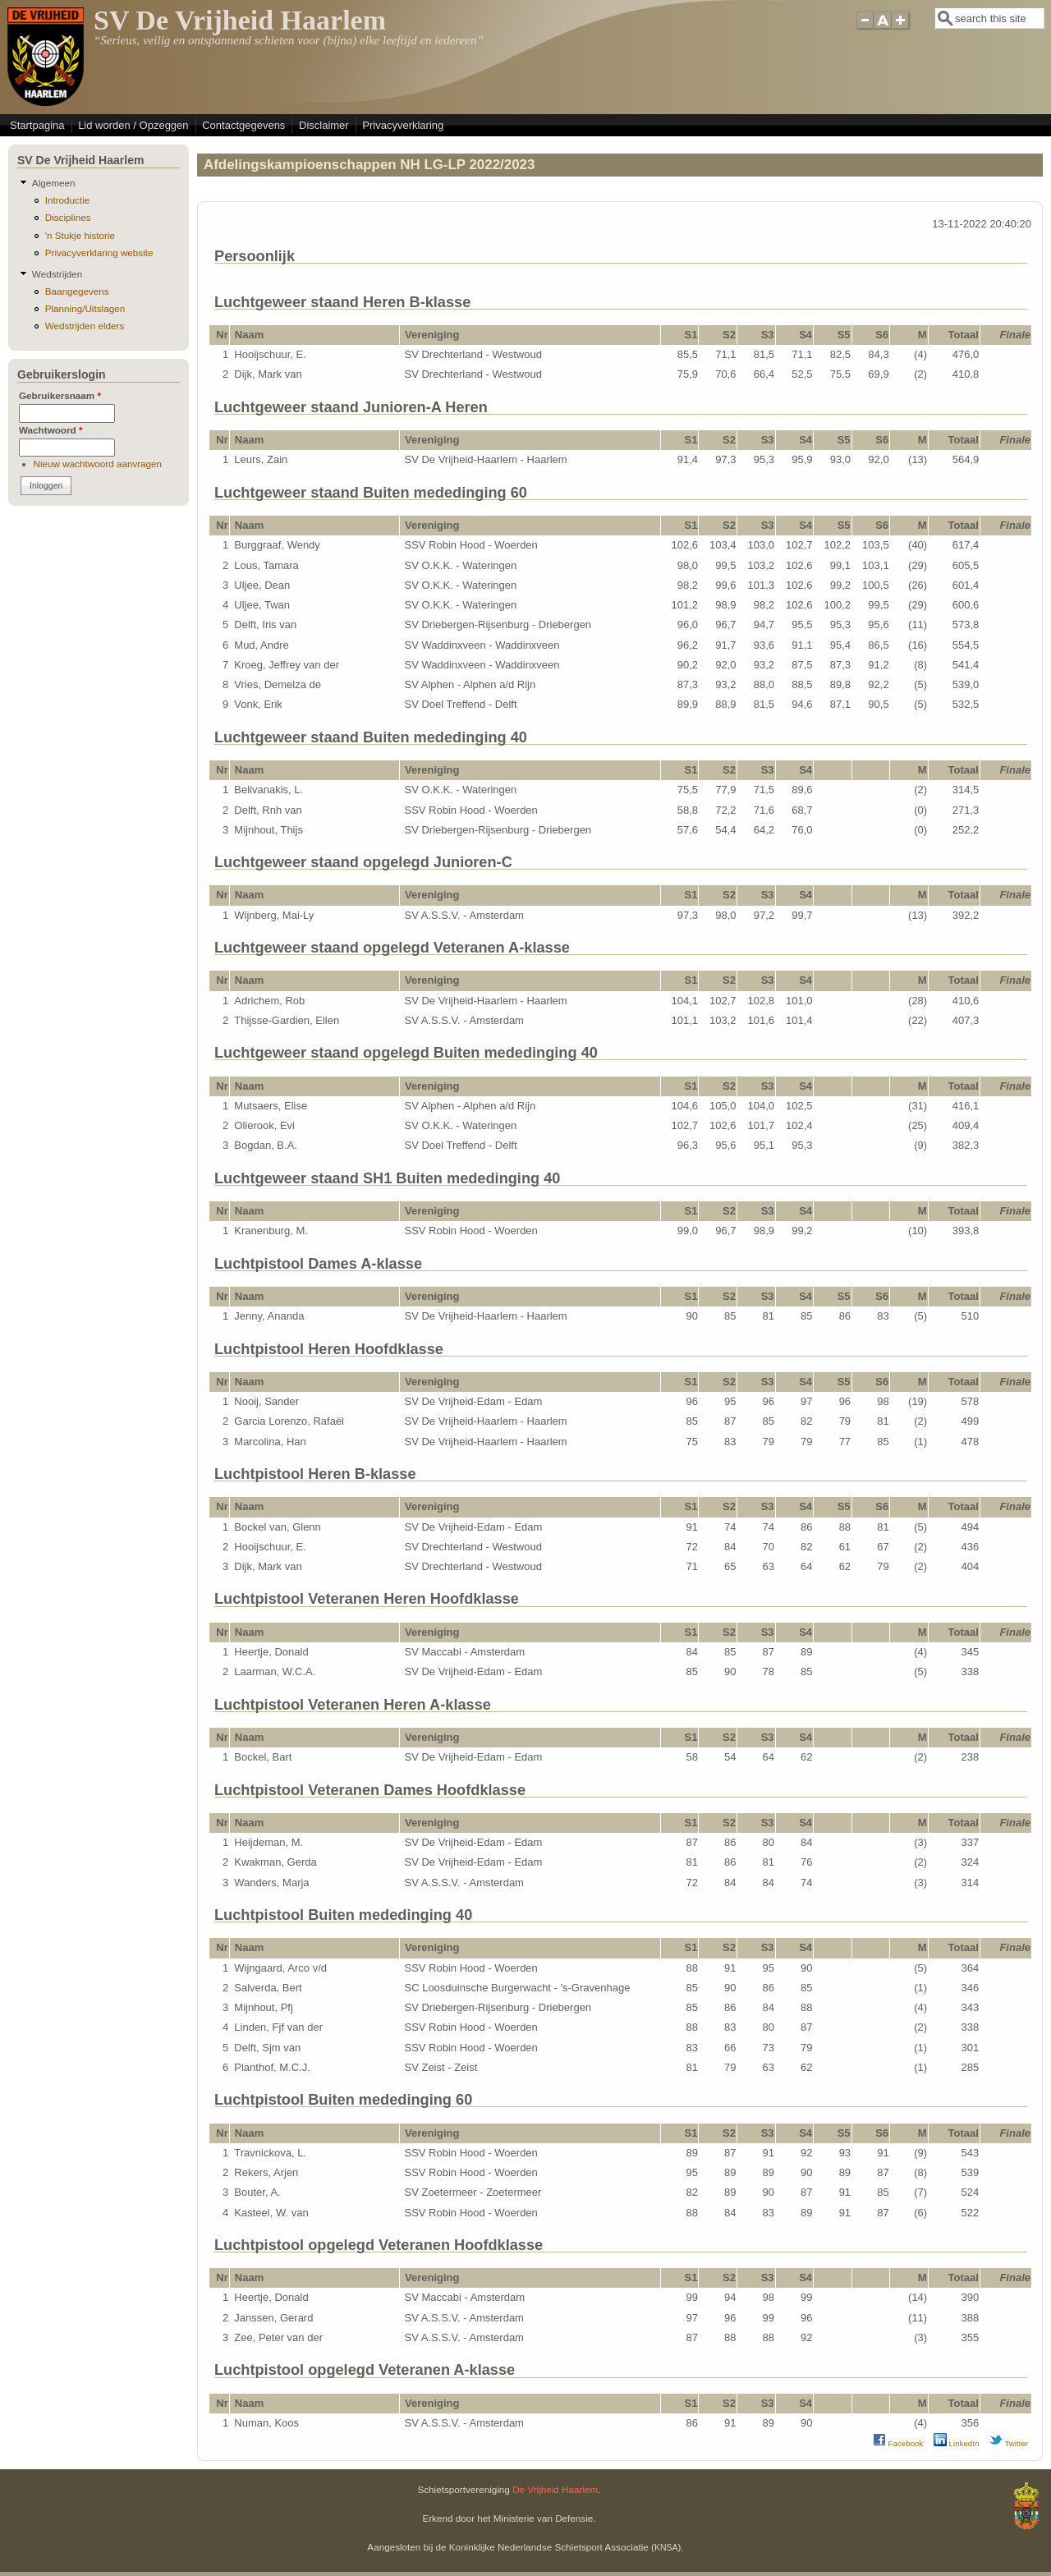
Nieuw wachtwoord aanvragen (98, 463)
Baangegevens (77, 291)
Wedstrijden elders (85, 325)
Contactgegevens (243, 125)
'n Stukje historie (80, 235)
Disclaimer (324, 125)
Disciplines (68, 217)
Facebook (898, 2443)
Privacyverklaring (402, 125)
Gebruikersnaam (60, 395)
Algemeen (54, 182)
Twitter (1008, 2443)
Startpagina (37, 125)
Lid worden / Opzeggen (133, 125)
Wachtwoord (51, 430)
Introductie (67, 200)
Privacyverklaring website (99, 252)
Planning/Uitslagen (85, 308)
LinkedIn (957, 2443)
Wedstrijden (57, 274)
